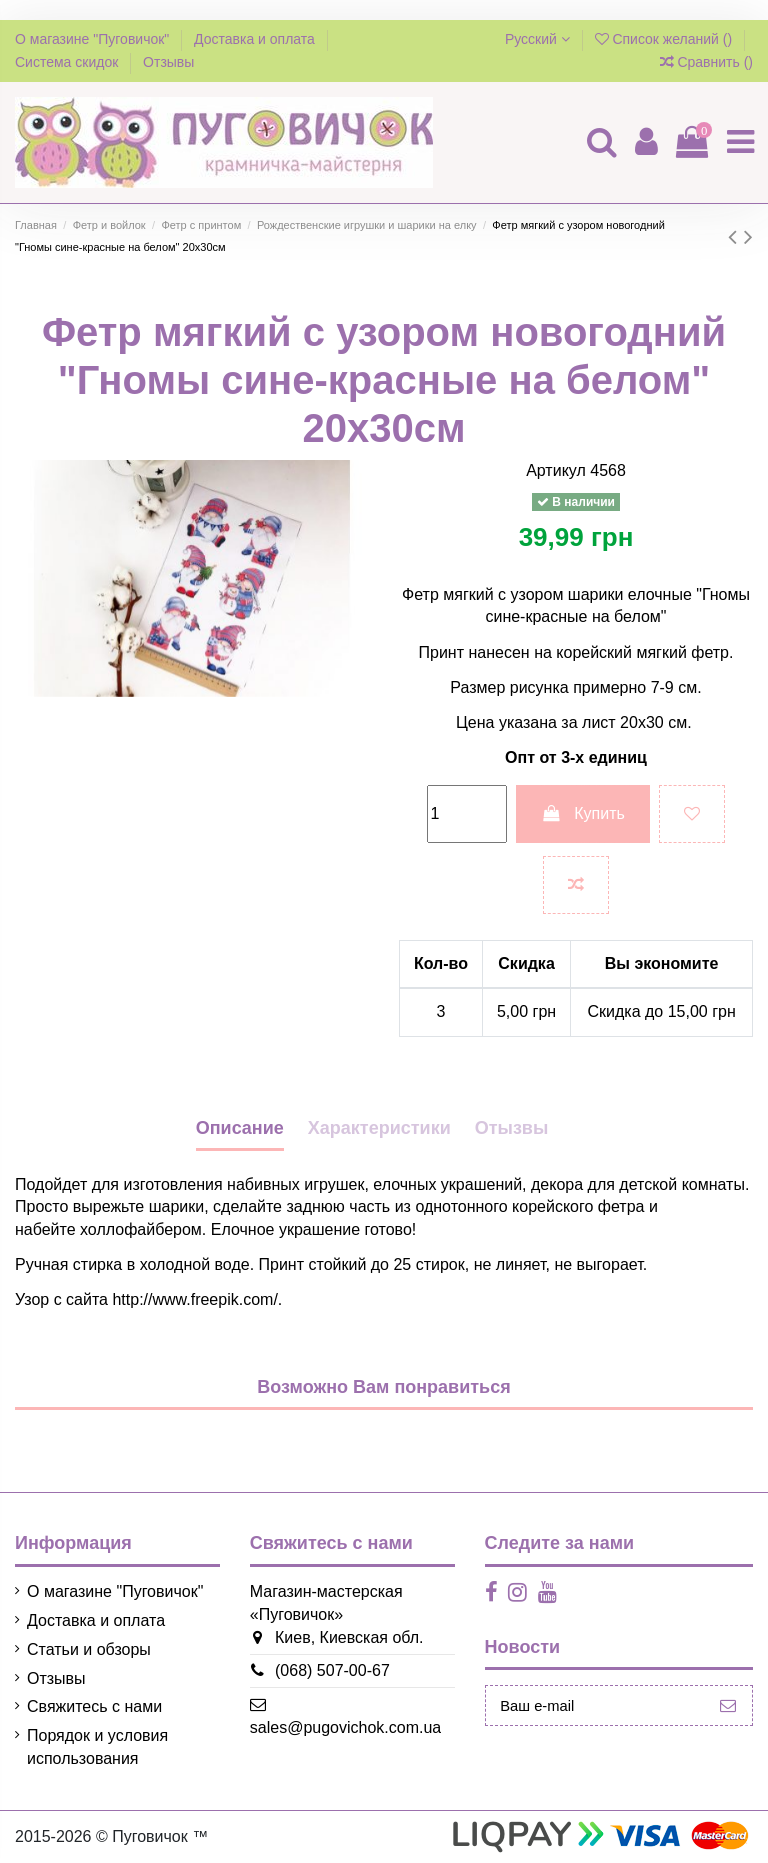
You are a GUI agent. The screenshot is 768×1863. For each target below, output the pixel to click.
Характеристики (379, 1128)
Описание (240, 1128)
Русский (537, 39)
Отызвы (512, 1128)
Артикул (556, 470)
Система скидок (68, 62)
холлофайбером (141, 1229)
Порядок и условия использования (97, 1746)
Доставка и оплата (256, 39)
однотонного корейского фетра (529, 1206)
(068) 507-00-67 (325, 1670)
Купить (583, 813)
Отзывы (168, 62)
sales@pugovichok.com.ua (338, 1727)
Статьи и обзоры (89, 1649)
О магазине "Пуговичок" (94, 39)
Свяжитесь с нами (94, 1706)
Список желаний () (666, 39)
